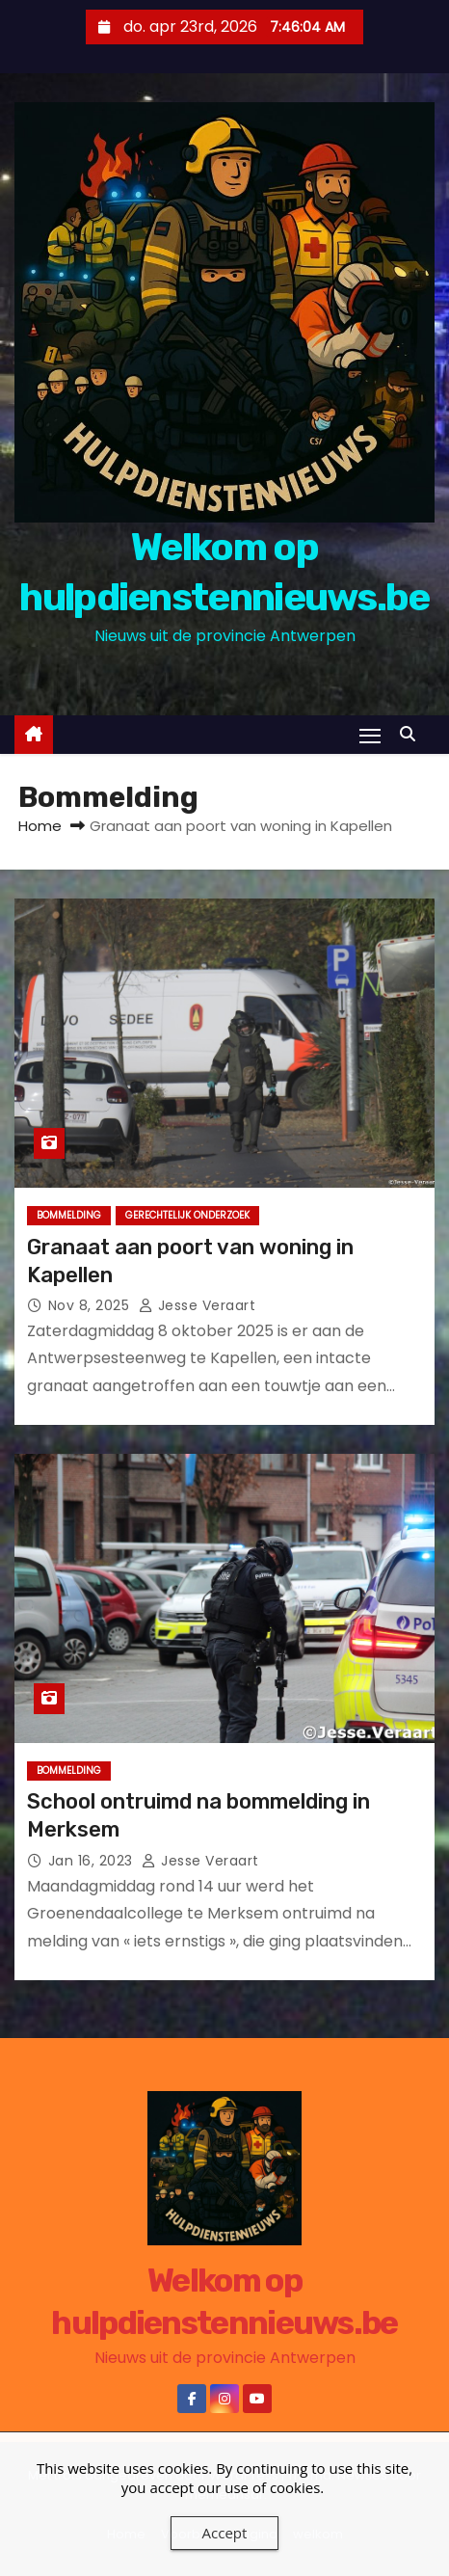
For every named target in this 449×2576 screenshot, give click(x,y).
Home (40, 826)
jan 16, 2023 (93, 1860)
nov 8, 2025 (91, 1305)
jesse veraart (197, 1305)
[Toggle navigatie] (370, 735)
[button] (412, 734)
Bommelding (69, 1215)
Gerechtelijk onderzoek (187, 1215)
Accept (225, 2532)
